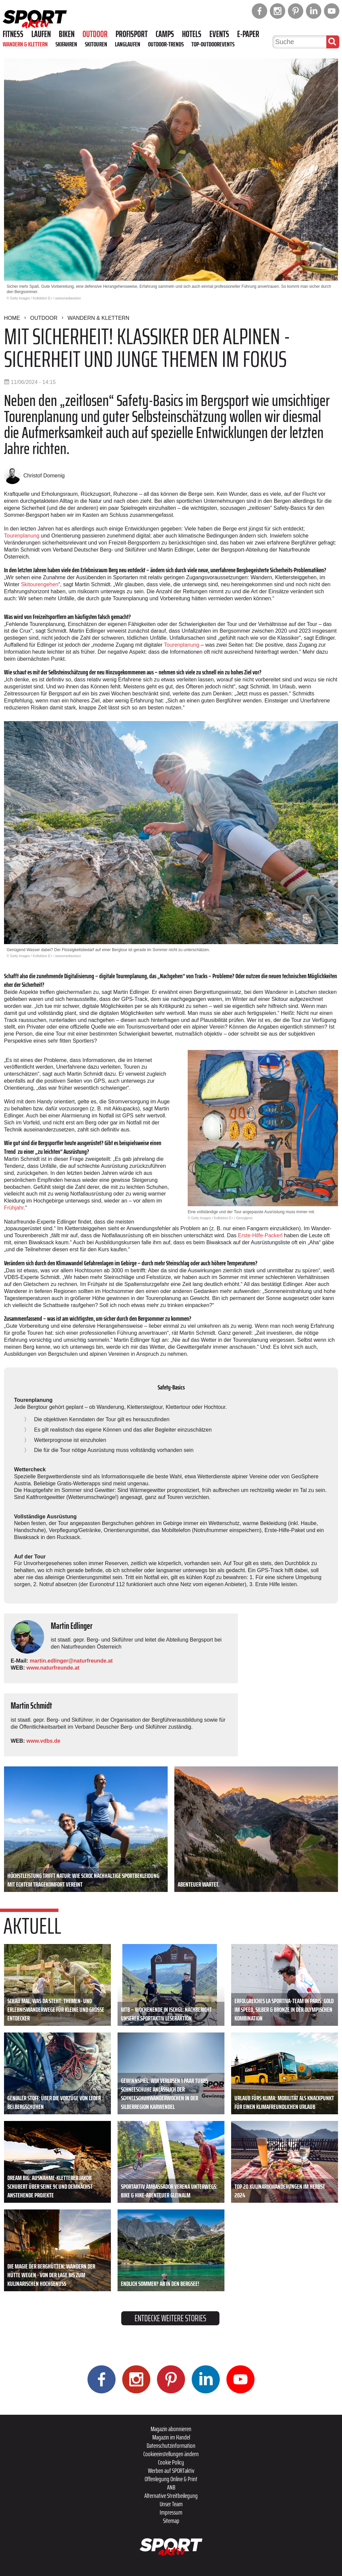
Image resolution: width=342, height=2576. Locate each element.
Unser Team (171, 2504)
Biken (66, 34)
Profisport (132, 34)
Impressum (171, 2512)
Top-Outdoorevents (212, 44)
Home (12, 318)
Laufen (41, 34)
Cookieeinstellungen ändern (171, 2453)
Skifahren (66, 44)
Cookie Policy (171, 2462)
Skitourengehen (39, 584)
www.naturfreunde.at (52, 1668)
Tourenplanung (21, 536)
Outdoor (95, 34)
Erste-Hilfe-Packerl (260, 1235)
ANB (171, 2487)
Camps (165, 34)
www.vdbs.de (43, 1741)
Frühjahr (14, 1208)
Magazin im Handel (171, 2437)
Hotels (191, 34)
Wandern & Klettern (25, 44)
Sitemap (171, 2520)
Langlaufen (127, 44)
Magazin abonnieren (171, 2428)
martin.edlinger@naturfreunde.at (71, 1661)
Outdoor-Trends (166, 44)
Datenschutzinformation (171, 2445)
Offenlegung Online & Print (171, 2479)
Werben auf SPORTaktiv (171, 2470)
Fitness (13, 34)
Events (219, 34)
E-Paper (248, 34)
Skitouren (96, 44)
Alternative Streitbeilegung (171, 2495)
